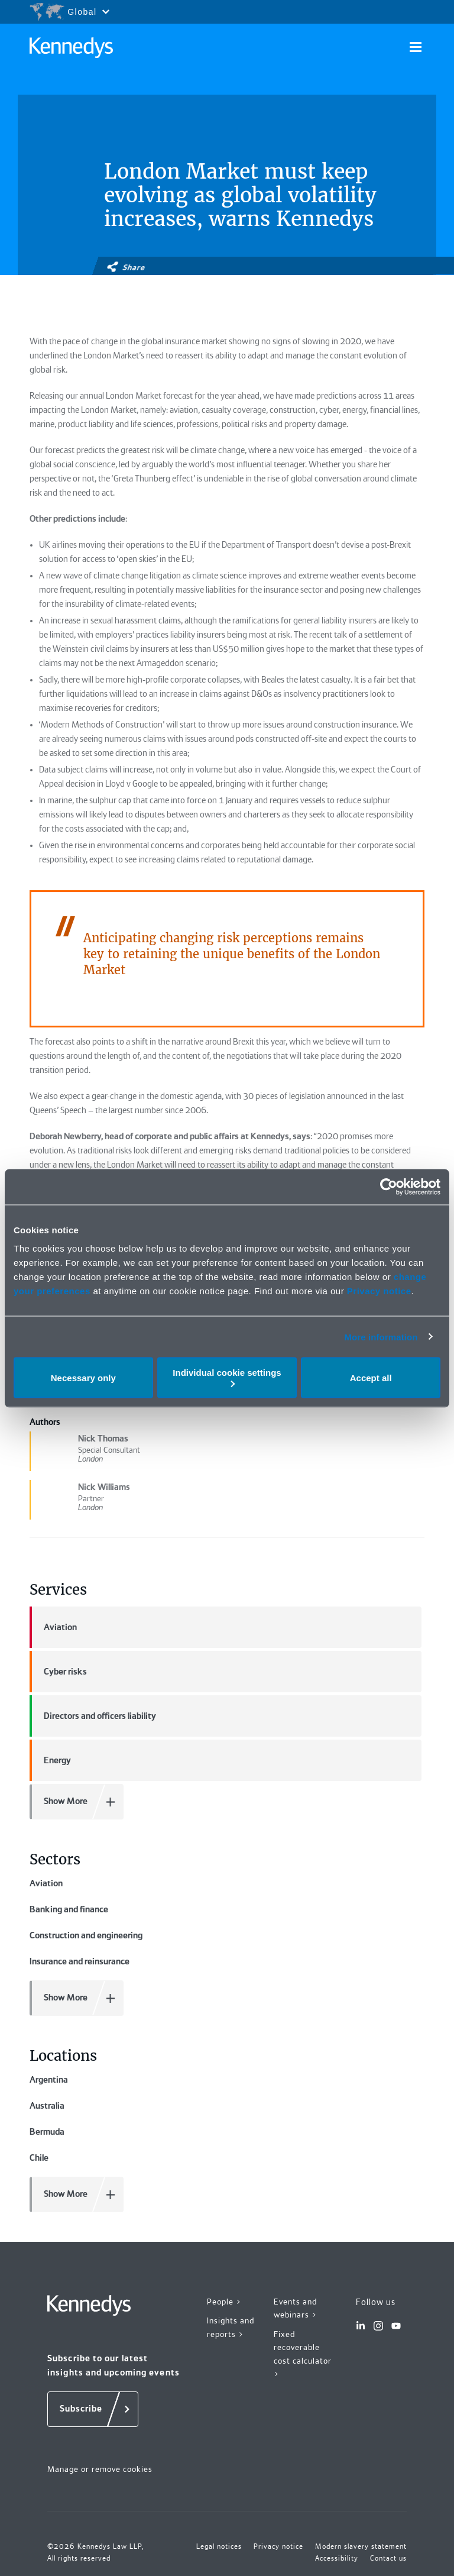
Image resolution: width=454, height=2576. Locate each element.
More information (380, 1336)
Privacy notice (379, 1291)
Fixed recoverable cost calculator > (303, 2354)
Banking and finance (69, 1909)
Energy (50, 1760)
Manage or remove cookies (100, 2469)
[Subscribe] (92, 2409)
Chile (39, 2157)
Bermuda (47, 2131)
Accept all (371, 1377)
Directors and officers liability (93, 1716)
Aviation (53, 1627)
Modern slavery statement (361, 2546)
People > (224, 2301)
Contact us (388, 2558)
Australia (47, 2105)
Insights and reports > (230, 2327)
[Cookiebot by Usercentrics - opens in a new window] (388, 1186)
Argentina (49, 2079)
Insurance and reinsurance (79, 1961)
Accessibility (336, 2558)
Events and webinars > (295, 2308)
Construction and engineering (86, 1935)
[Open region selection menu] (69, 12)
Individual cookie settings (227, 1377)
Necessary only (83, 1377)
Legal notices (219, 2546)
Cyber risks (58, 1671)
